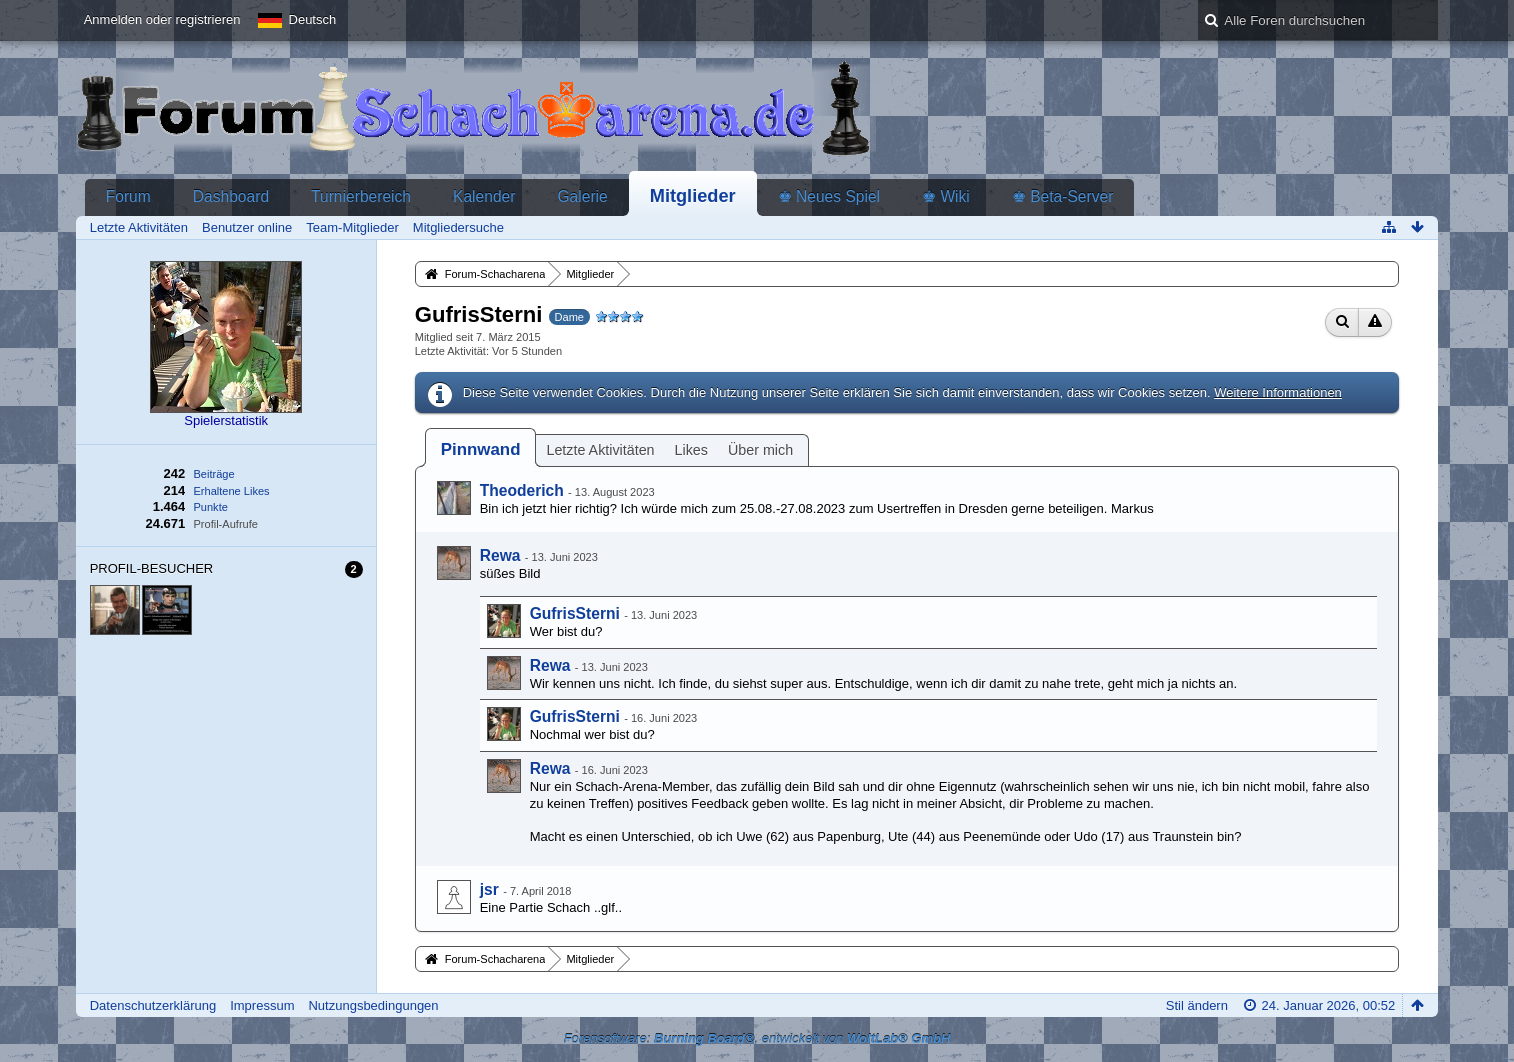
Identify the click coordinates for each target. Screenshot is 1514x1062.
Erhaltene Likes (231, 491)
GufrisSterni (575, 613)
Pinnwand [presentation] (481, 449)
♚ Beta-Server (1063, 196)
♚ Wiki (946, 196)
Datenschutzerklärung (153, 1005)
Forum (128, 196)
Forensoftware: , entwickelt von (757, 1038)
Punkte (210, 507)
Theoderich (522, 490)
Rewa (500, 555)
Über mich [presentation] (760, 450)
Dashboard (231, 196)
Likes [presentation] (691, 450)
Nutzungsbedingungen (373, 1005)
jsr (489, 889)
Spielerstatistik (226, 420)
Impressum (262, 1005)
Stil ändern (1197, 1005)
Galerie (582, 196)
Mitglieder (693, 196)
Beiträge (213, 474)
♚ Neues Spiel (829, 196)
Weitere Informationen (1278, 392)
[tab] (481, 449)
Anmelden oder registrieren (162, 19)
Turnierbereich (361, 196)
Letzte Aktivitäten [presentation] (600, 450)
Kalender (484, 196)
